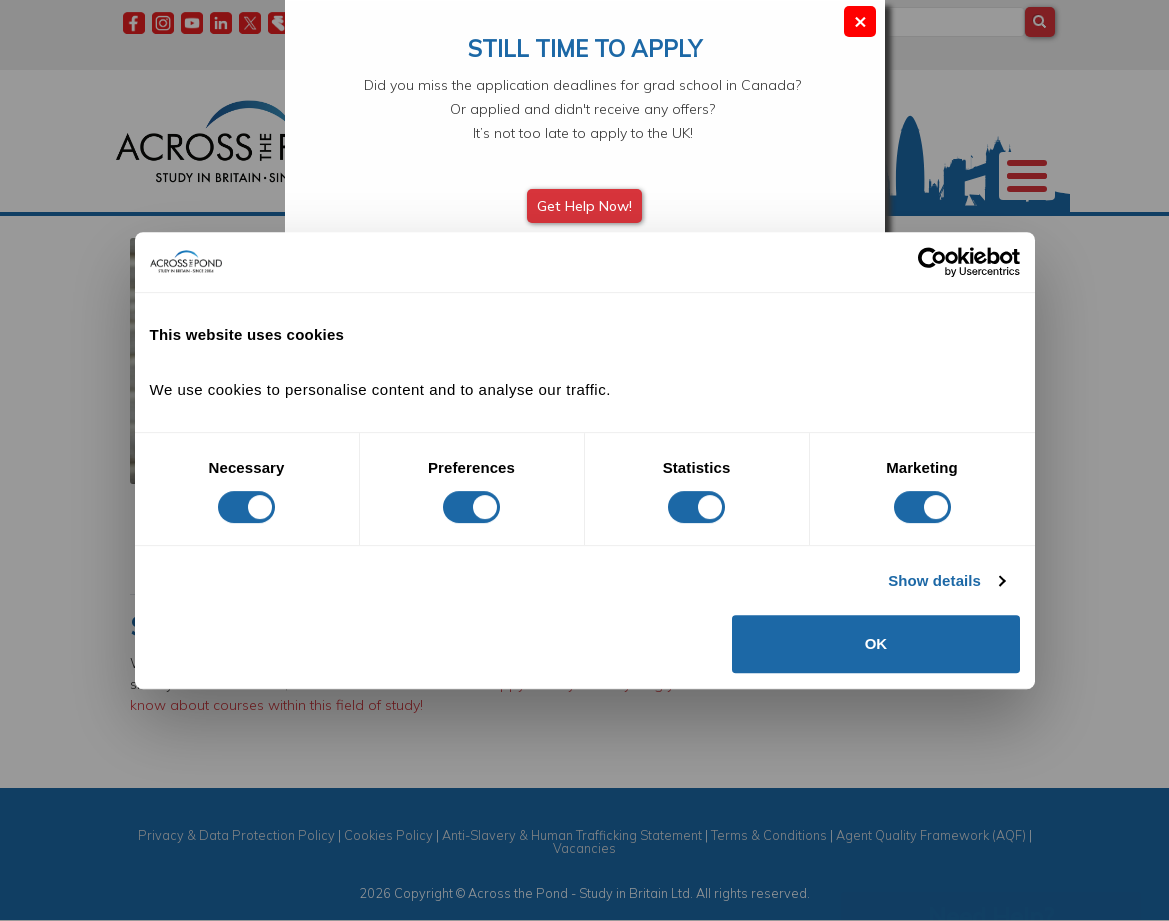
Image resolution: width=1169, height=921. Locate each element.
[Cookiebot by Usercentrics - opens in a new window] (932, 262)
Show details (934, 580)
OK (876, 643)
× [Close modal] (860, 20)
